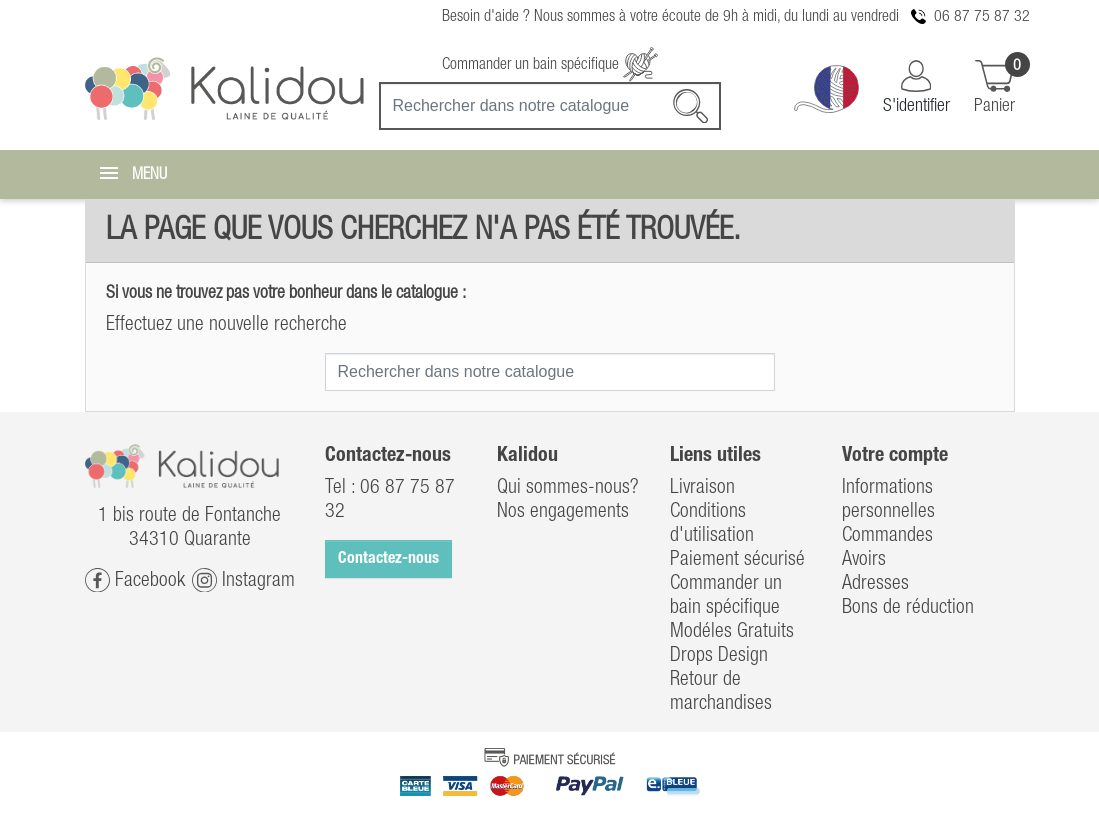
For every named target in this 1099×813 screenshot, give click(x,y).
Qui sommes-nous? (568, 488)
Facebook (135, 580)
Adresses (875, 584)
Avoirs (864, 560)
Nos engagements (563, 512)
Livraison (702, 488)
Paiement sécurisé (737, 560)
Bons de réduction (908, 608)
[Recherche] (550, 106)
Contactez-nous (388, 559)
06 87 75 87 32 (982, 17)
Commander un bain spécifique (550, 65)
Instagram (243, 580)
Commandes (887, 536)
